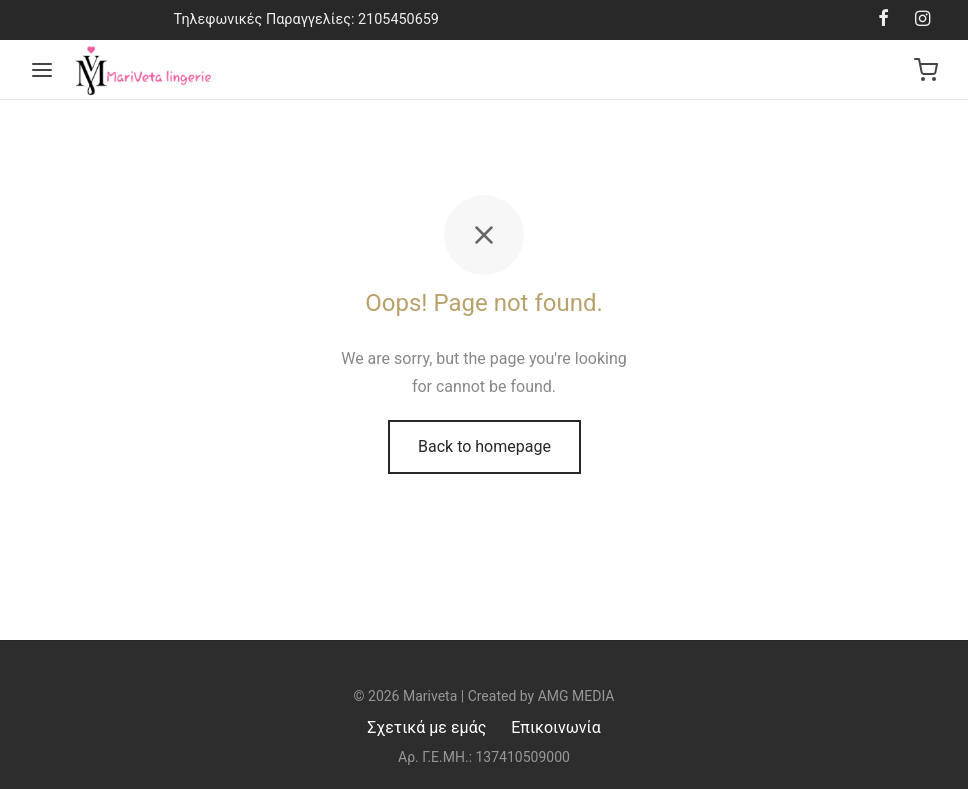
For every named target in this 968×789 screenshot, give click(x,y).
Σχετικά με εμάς (426, 727)
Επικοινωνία (556, 727)
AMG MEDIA (576, 696)
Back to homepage (484, 446)
